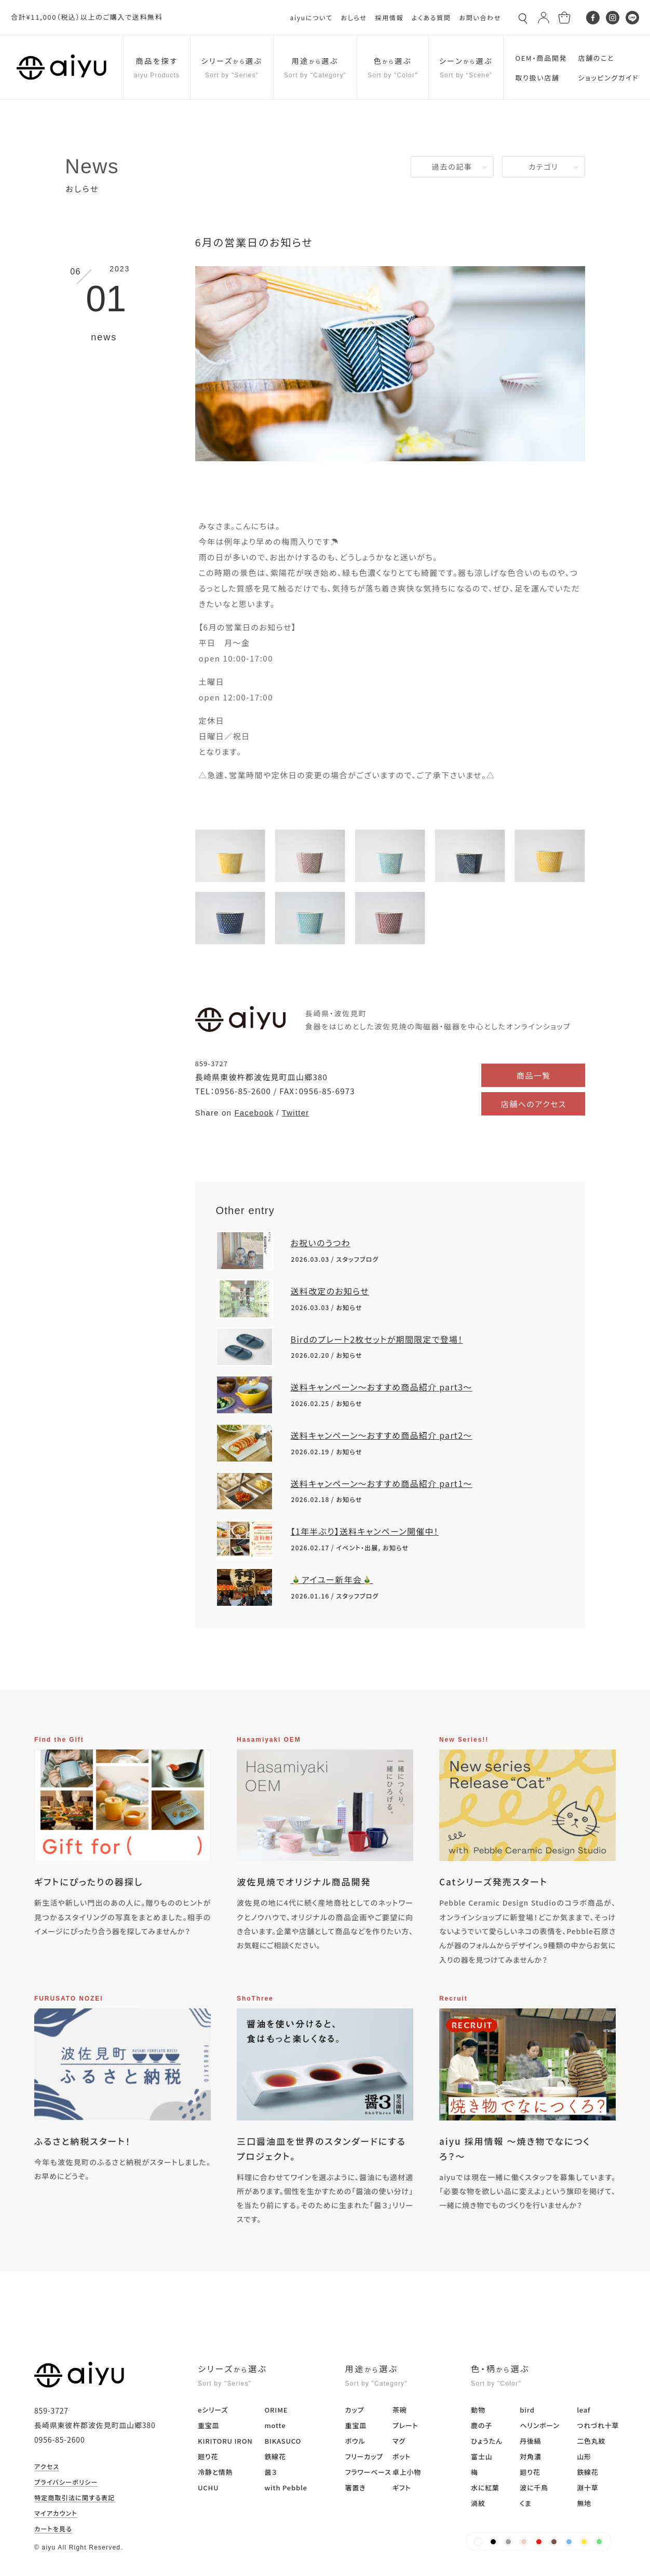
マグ (398, 2441)
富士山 (481, 2456)
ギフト (401, 2487)
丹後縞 (530, 2441)
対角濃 (530, 2456)
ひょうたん (487, 2441)
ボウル (355, 2441)
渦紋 (478, 2503)
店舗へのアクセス (533, 1103)
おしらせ (354, 17)
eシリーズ (213, 2410)
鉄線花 (275, 2456)
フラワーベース (368, 2472)
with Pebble (285, 2487)
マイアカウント (55, 2513)
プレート (405, 2425)
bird (527, 2410)
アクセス (46, 2467)
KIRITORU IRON (225, 2441)
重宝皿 (208, 2425)
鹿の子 (481, 2425)
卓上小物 (406, 2472)
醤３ (270, 2472)
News (92, 166)
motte (275, 2425)
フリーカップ (364, 2456)
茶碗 (399, 2410)
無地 (584, 2503)
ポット (401, 2456)
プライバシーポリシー (66, 2482)
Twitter (295, 1112)
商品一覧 (534, 1075)
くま (525, 2503)
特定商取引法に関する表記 (74, 2498)
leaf (583, 2410)
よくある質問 (431, 17)
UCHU (208, 2487)
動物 (478, 2410)
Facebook (253, 1112)
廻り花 (208, 2456)
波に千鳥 (534, 2487)
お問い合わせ (480, 17)
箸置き (355, 2487)
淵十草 (587, 2487)
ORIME (276, 2410)
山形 (584, 2456)
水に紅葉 (485, 2487)
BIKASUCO (282, 2441)
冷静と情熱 (215, 2472)
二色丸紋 (591, 2441)
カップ (354, 2410)
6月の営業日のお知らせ (254, 242)
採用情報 (389, 17)
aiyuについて (311, 17)
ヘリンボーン (539, 2425)
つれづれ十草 (598, 2425)
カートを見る (53, 2529)
